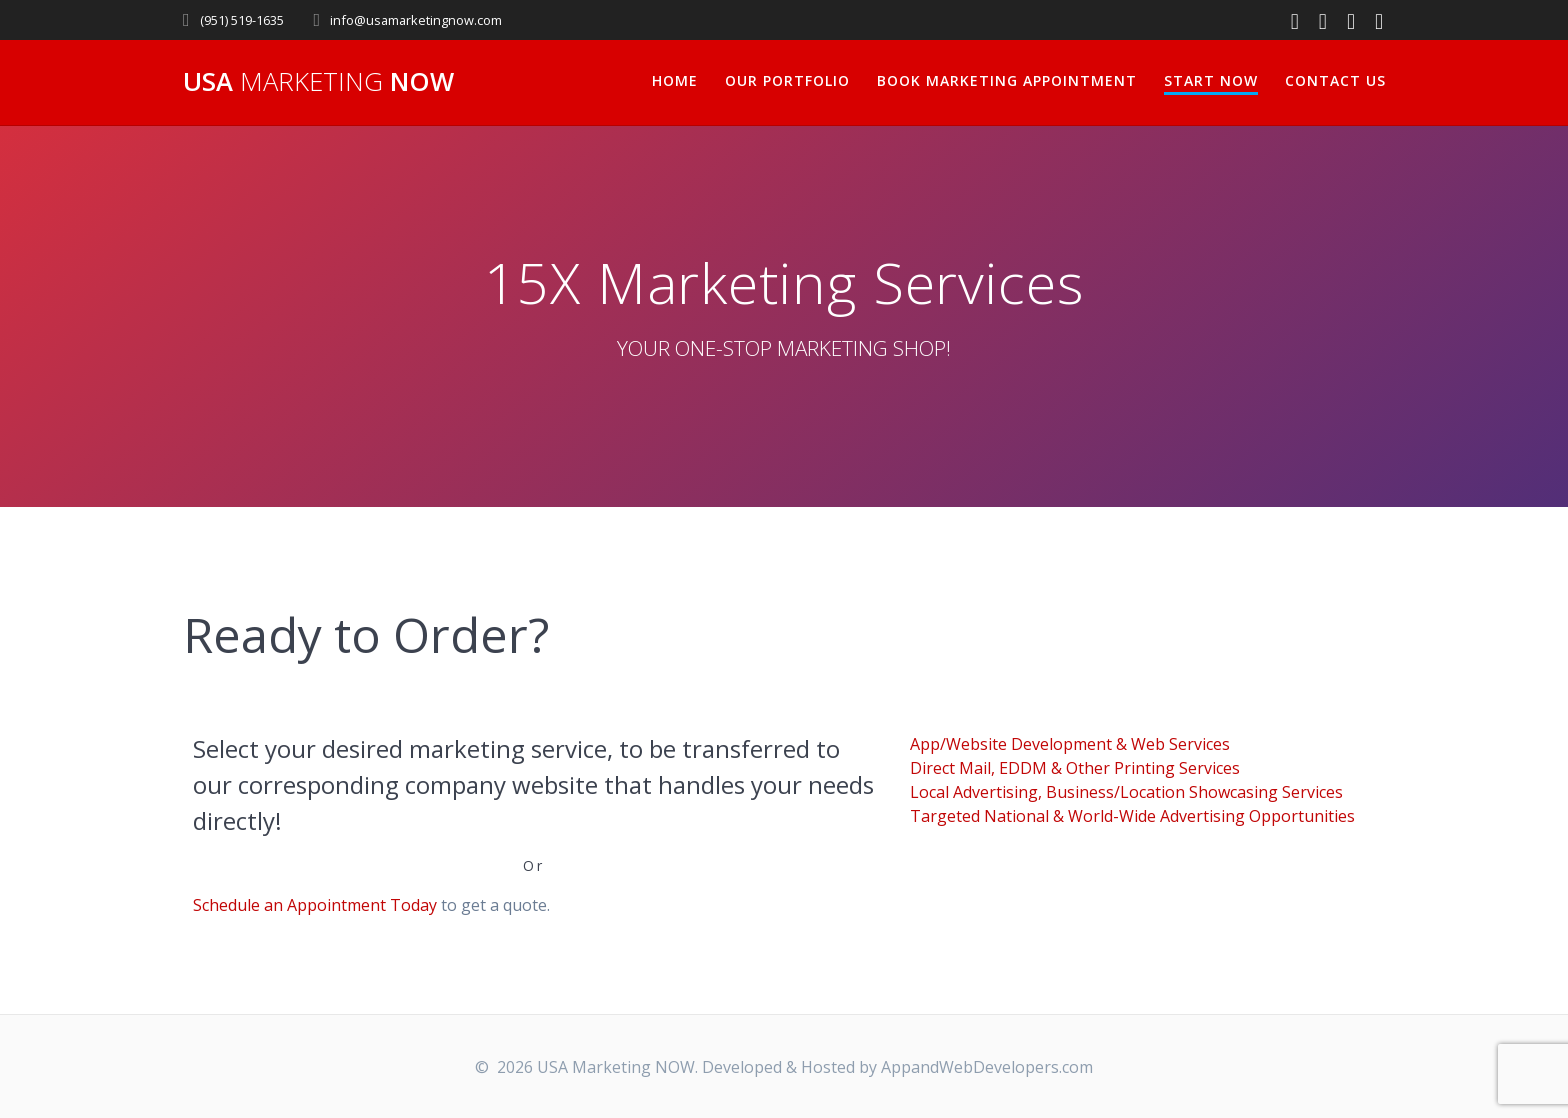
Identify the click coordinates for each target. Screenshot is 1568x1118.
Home (675, 80)
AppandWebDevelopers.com (987, 1067)
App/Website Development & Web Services (1070, 744)
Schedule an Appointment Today (315, 905)
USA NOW (318, 82)
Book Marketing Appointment (1007, 80)
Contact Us (1335, 80)
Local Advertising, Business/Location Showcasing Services (1126, 792)
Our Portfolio (787, 80)
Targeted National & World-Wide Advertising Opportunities (1132, 816)
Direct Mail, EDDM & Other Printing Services (1075, 768)
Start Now (1211, 80)
